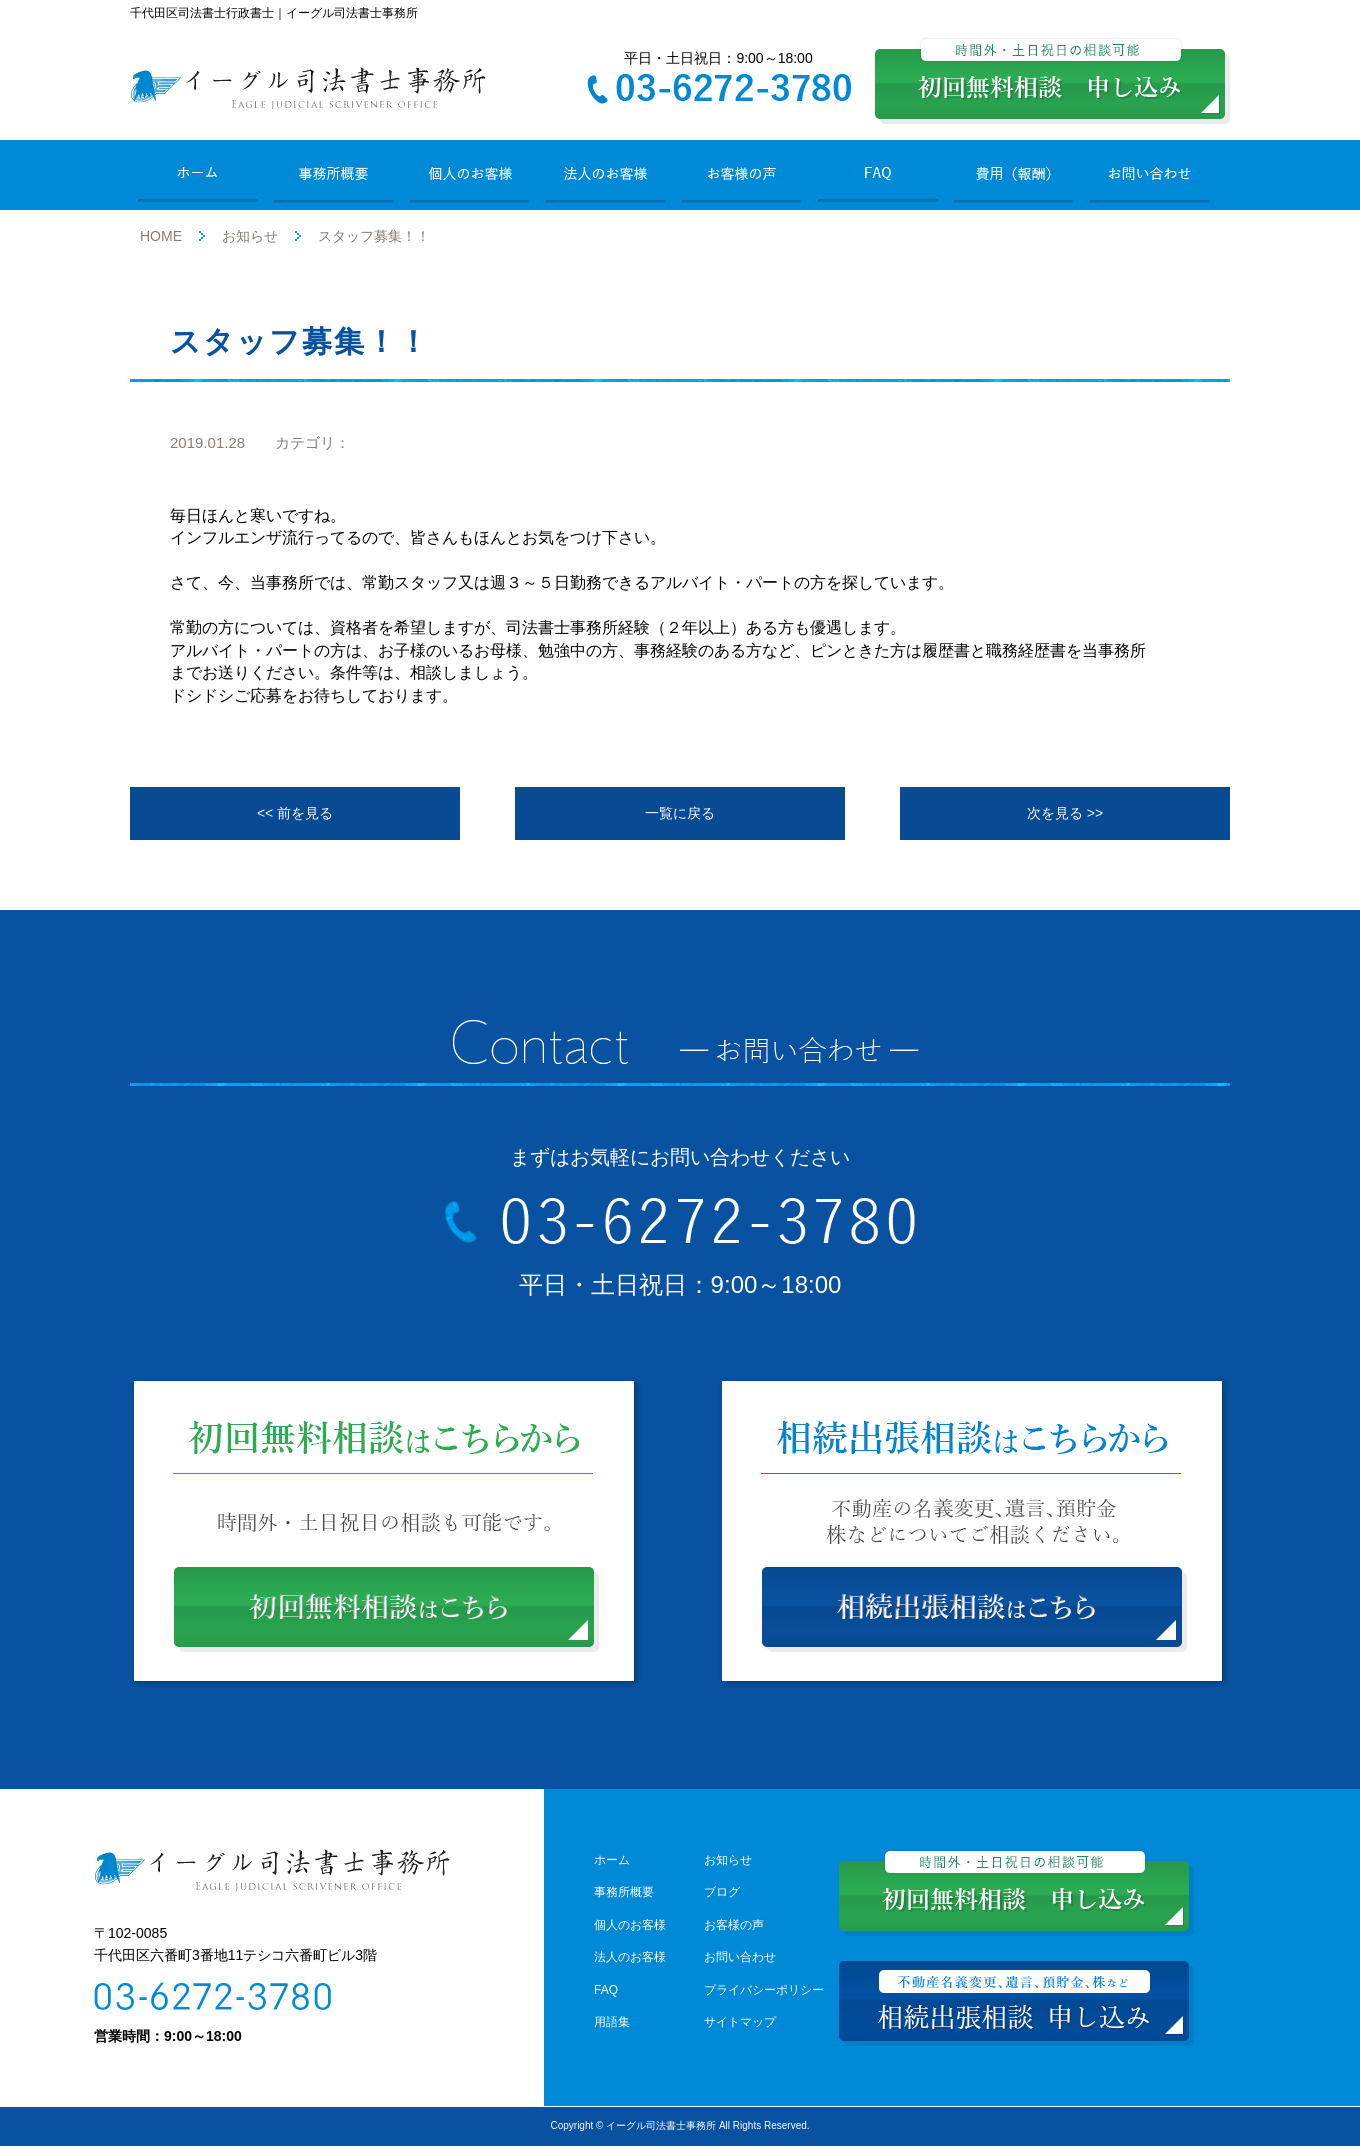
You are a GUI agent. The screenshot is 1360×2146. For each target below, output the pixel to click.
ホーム (612, 1860)
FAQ (606, 1990)
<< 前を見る (295, 813)
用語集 (612, 2022)
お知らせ (250, 236)
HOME (161, 236)
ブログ (722, 1892)
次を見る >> (1065, 813)
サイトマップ (740, 2022)
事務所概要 (624, 1892)
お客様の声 (734, 1925)
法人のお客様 (630, 1957)
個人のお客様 (630, 1925)
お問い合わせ (740, 1957)
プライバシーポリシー (764, 1990)
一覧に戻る (680, 813)
